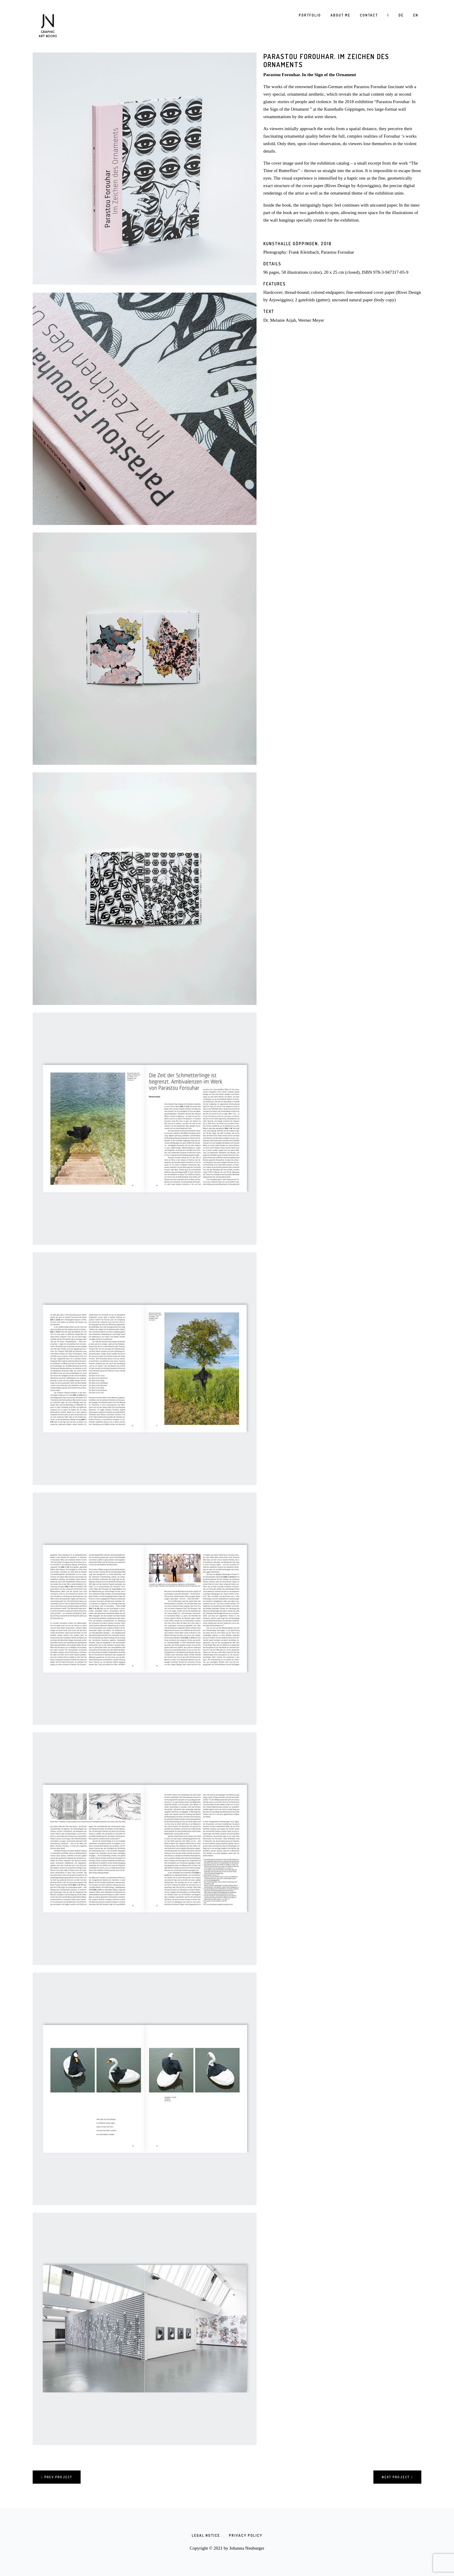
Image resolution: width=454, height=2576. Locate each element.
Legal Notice (206, 2535)
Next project (397, 2477)
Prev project (56, 2477)
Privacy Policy (246, 2535)
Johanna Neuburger (246, 2548)
